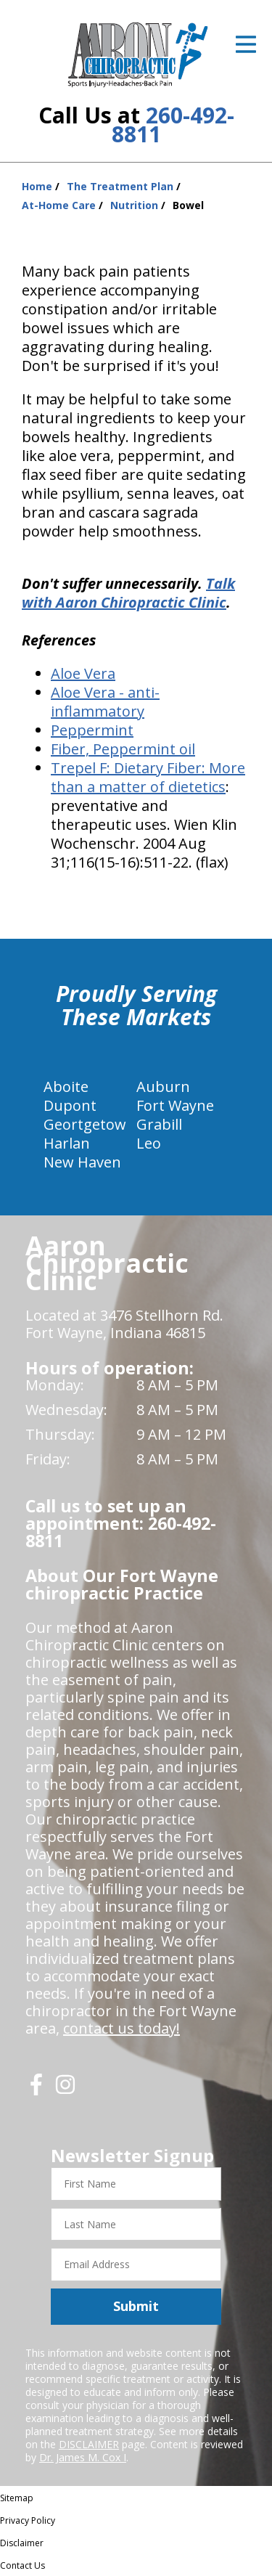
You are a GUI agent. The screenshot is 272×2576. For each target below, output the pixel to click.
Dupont (70, 1105)
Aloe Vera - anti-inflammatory (105, 701)
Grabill (159, 1124)
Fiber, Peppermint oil (123, 749)
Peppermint (92, 730)
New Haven (82, 1162)
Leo (148, 1143)
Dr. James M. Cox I (82, 2457)
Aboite (66, 1086)
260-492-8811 (173, 124)
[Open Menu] (245, 44)
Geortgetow (85, 1124)
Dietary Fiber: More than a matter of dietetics (148, 777)
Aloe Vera (83, 673)
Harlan (67, 1143)
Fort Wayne (175, 1105)
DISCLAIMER (89, 2444)
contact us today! (121, 2028)
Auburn (163, 1086)
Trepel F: (82, 768)
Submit (136, 2306)
